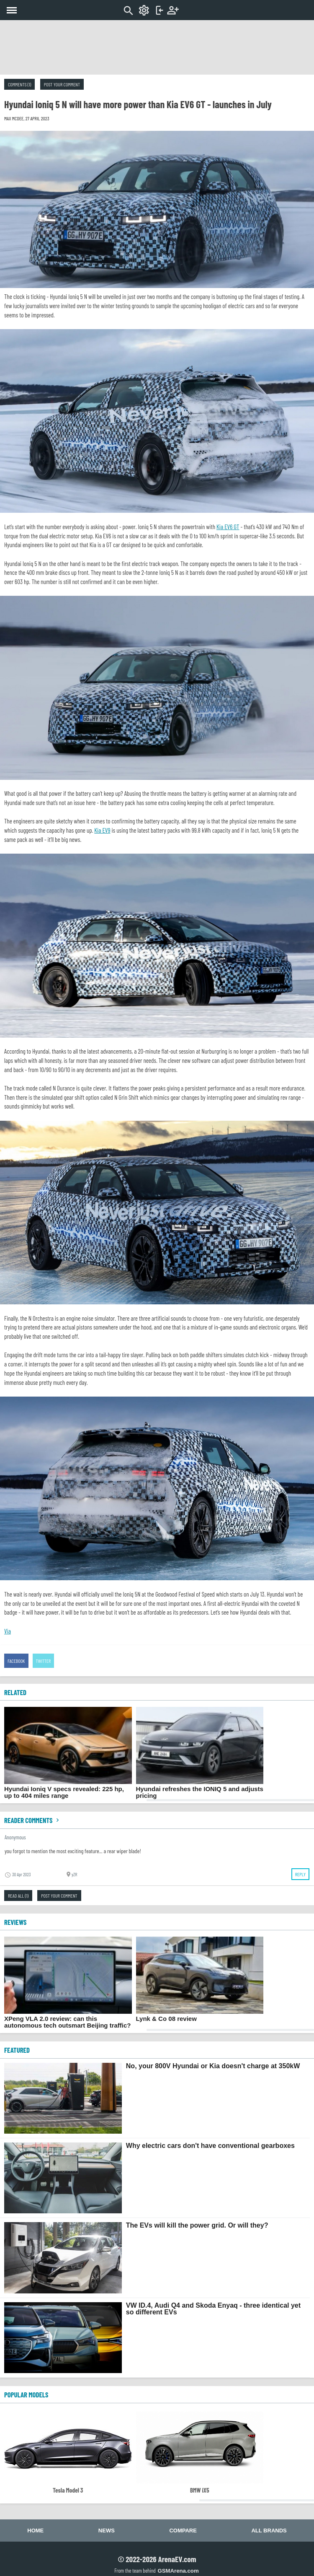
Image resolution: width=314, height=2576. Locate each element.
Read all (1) (18, 1895)
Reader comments (32, 1820)
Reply (300, 1874)
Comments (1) (19, 84)
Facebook (16, 1661)
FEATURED (17, 2050)
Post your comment (62, 84)
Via (7, 1631)
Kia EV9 (102, 830)
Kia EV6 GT (227, 526)
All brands (268, 2530)
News (106, 2530)
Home (35, 2530)
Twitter (43, 1661)
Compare (182, 2530)
